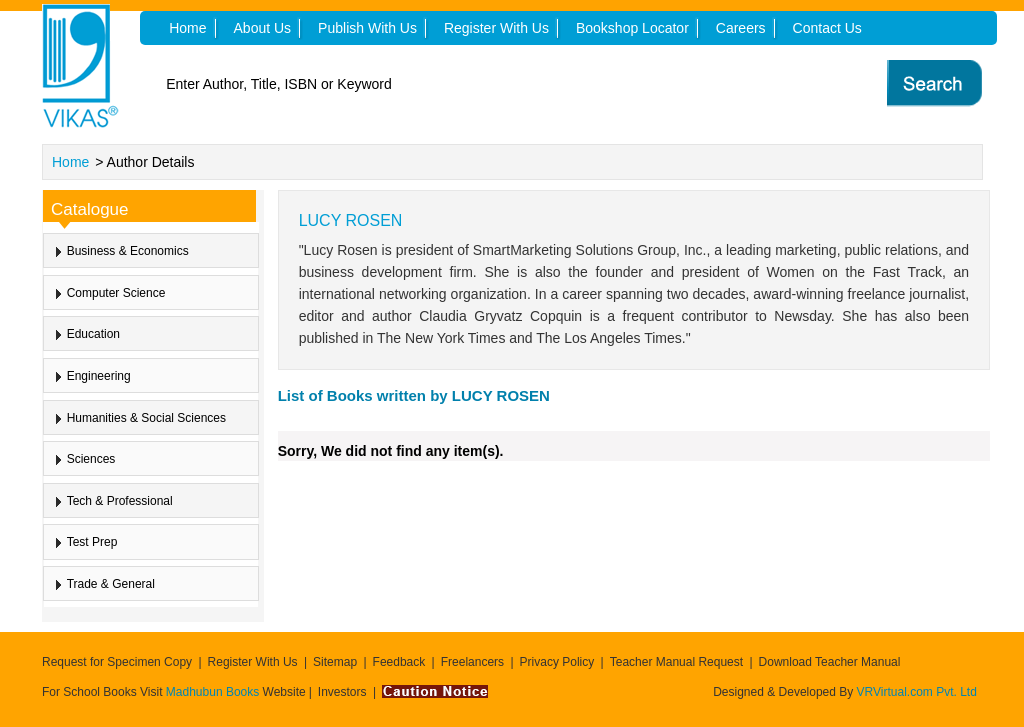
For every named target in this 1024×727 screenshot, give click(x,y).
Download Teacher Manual (830, 662)
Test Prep (92, 542)
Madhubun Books (214, 692)
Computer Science (116, 293)
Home (70, 162)
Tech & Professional (120, 501)
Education (93, 334)
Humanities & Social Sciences (146, 418)
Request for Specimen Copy (117, 662)
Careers (741, 28)
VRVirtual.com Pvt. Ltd (917, 692)
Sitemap (335, 662)
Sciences (91, 459)
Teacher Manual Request (676, 662)
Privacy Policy (557, 662)
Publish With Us (367, 28)
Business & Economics (128, 251)
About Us (263, 28)
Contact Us (827, 28)
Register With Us (253, 662)
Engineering (99, 376)
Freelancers (472, 662)
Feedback (399, 662)
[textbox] (473, 84)
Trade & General (111, 584)
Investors (342, 692)
